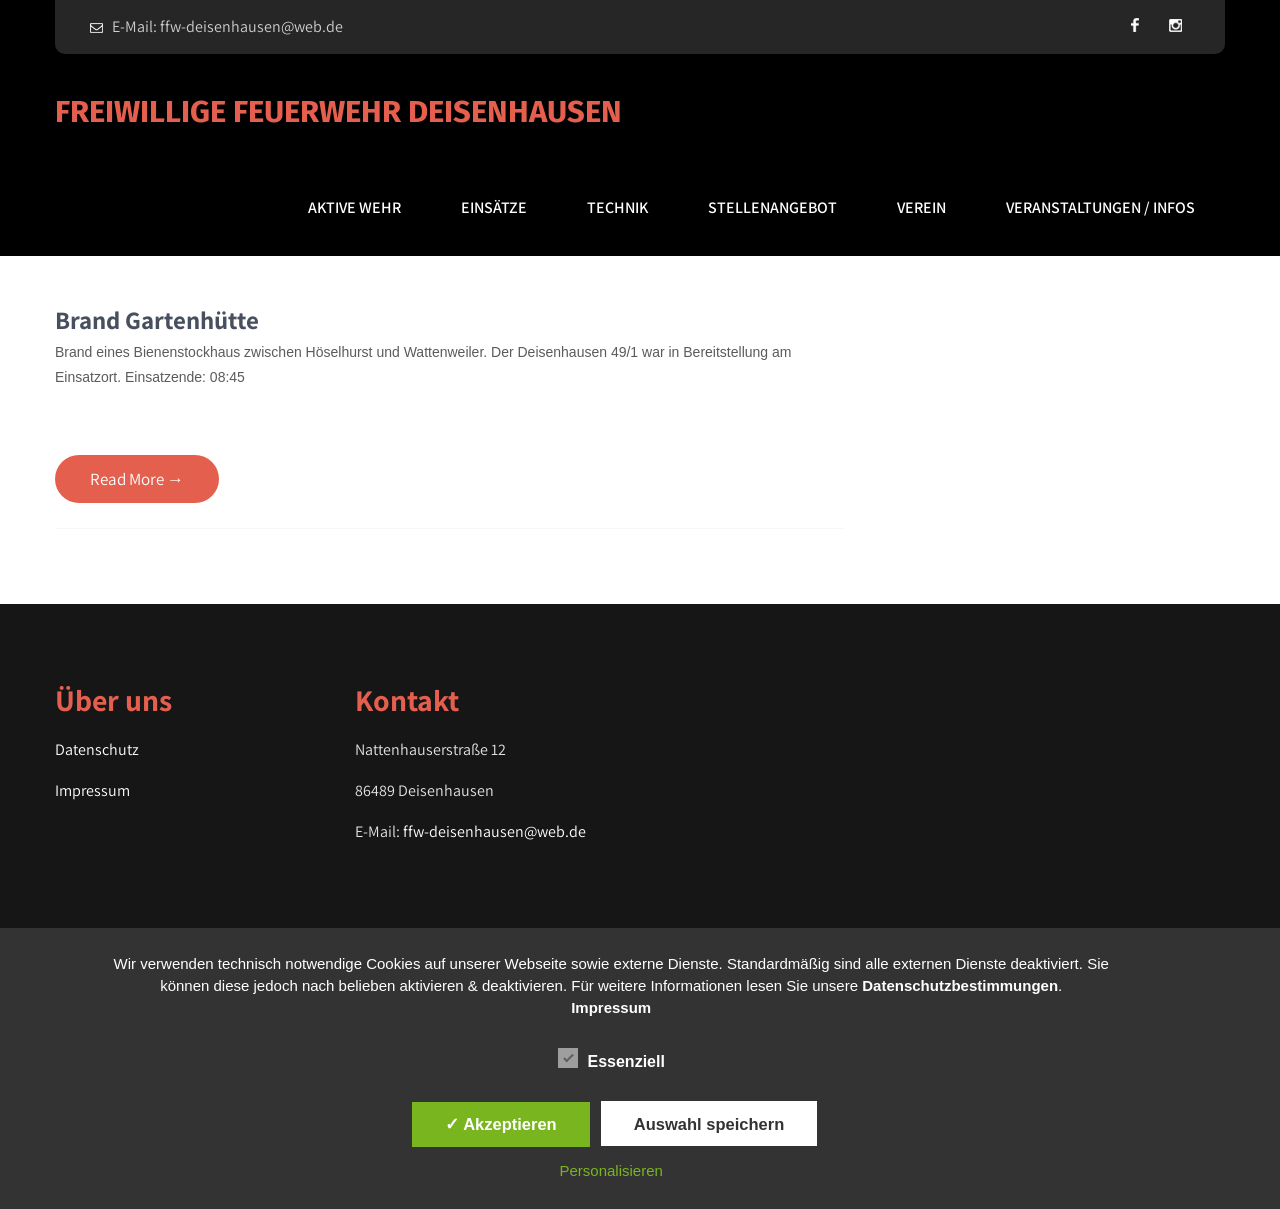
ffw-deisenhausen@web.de (494, 831)
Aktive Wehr (354, 207)
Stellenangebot (772, 207)
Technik (617, 207)
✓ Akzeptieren (501, 1124)
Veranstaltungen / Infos (1100, 207)
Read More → (137, 479)
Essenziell (611, 1058)
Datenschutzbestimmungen (960, 985)
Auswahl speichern (709, 1124)
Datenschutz (97, 749)
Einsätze (494, 207)
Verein (921, 207)
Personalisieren (611, 1170)
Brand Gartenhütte (157, 319)
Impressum (92, 790)
